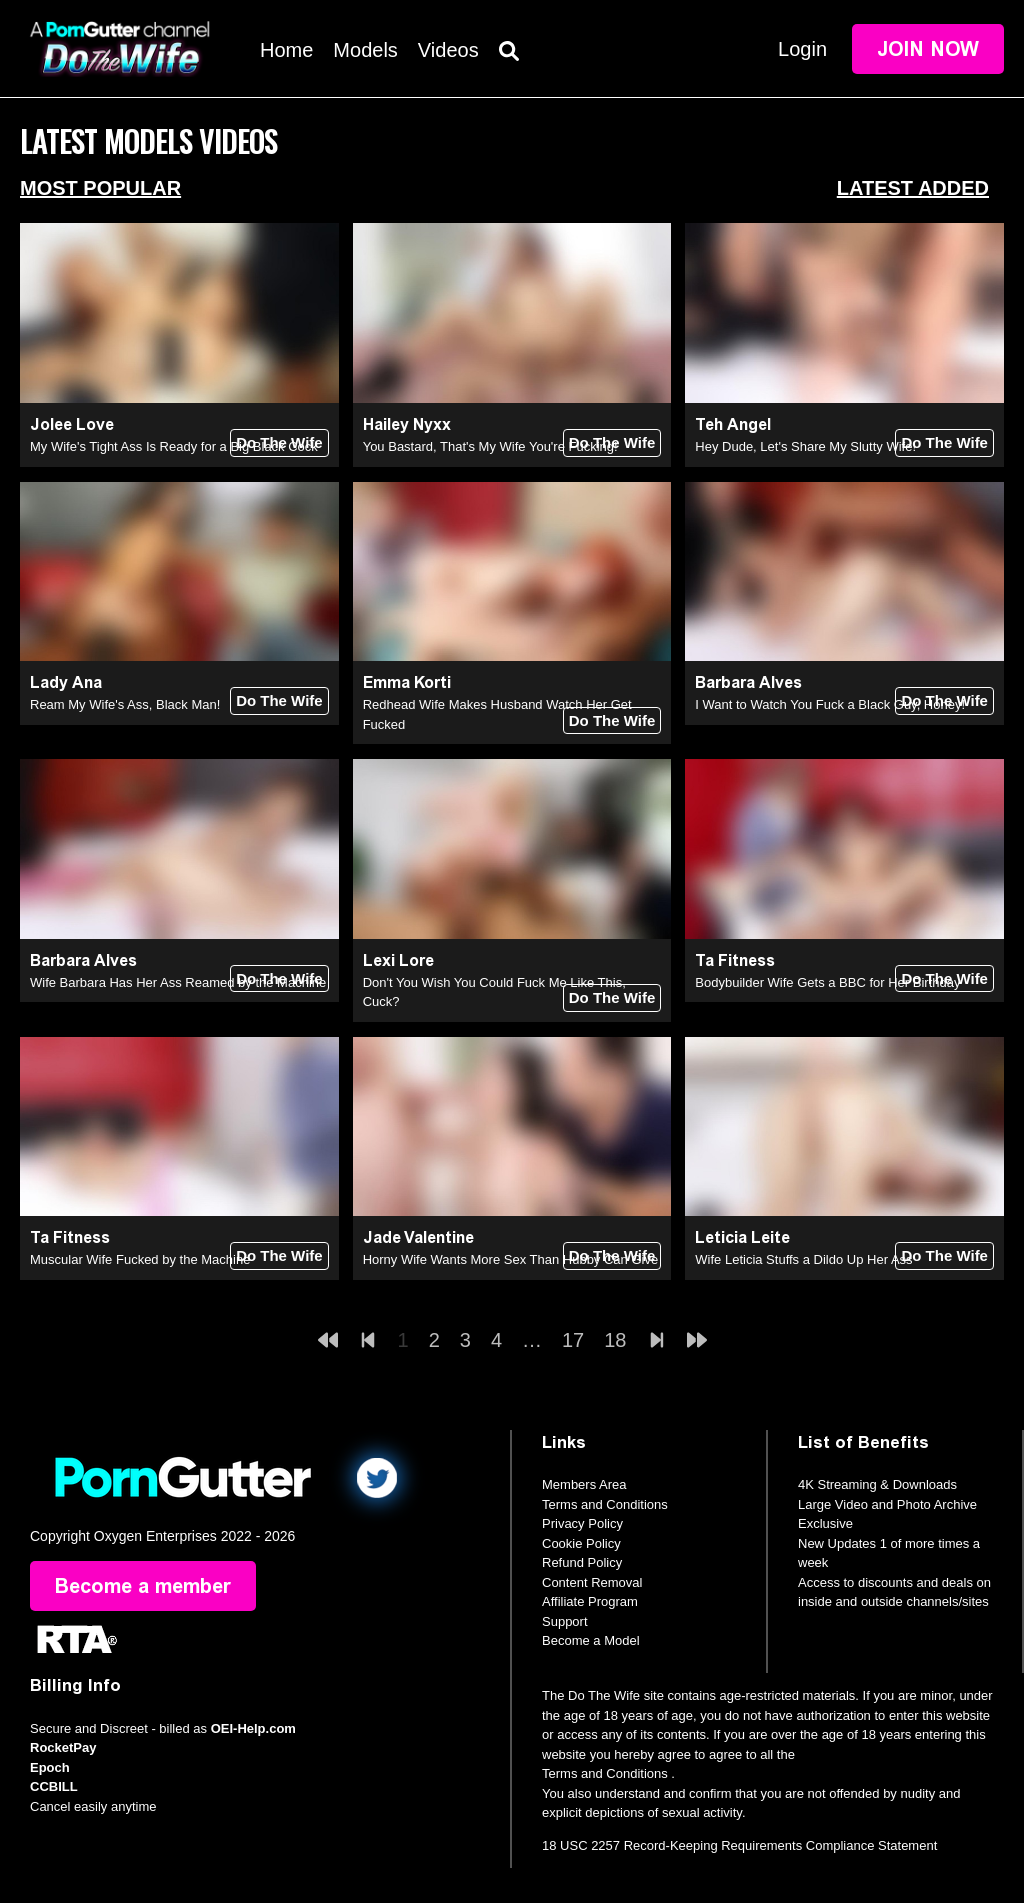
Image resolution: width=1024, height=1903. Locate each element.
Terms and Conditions (605, 1504)
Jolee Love (72, 424)
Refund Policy (582, 1562)
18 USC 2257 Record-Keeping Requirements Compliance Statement (739, 1845)
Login (802, 49)
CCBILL (54, 1786)
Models (365, 50)
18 (615, 1340)
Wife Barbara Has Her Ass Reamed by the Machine (178, 982)
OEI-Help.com (253, 1728)
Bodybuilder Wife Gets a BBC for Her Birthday (827, 982)
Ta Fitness (735, 960)
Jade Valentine (418, 1237)
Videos (448, 50)
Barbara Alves (748, 682)
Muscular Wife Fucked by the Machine (140, 1259)
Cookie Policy (581, 1543)
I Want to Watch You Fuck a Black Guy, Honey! (830, 704)
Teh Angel (733, 424)
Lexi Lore (398, 960)
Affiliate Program (590, 1601)
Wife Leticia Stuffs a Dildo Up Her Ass (803, 1259)
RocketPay (63, 1747)
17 (573, 1340)
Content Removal (592, 1582)
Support (565, 1621)
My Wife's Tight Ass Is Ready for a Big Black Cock (174, 446)
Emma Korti (407, 682)
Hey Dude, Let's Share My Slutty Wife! (805, 446)
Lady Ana (66, 682)
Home (286, 50)
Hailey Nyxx (407, 424)
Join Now (928, 49)
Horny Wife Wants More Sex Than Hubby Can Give (511, 1259)
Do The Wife (279, 442)
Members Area (584, 1484)
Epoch (50, 1767)
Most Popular (100, 188)
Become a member (143, 1586)
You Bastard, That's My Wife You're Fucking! (490, 446)
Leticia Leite (742, 1237)
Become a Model (591, 1640)
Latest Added (913, 188)
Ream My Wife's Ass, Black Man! (125, 704)
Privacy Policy (582, 1523)
